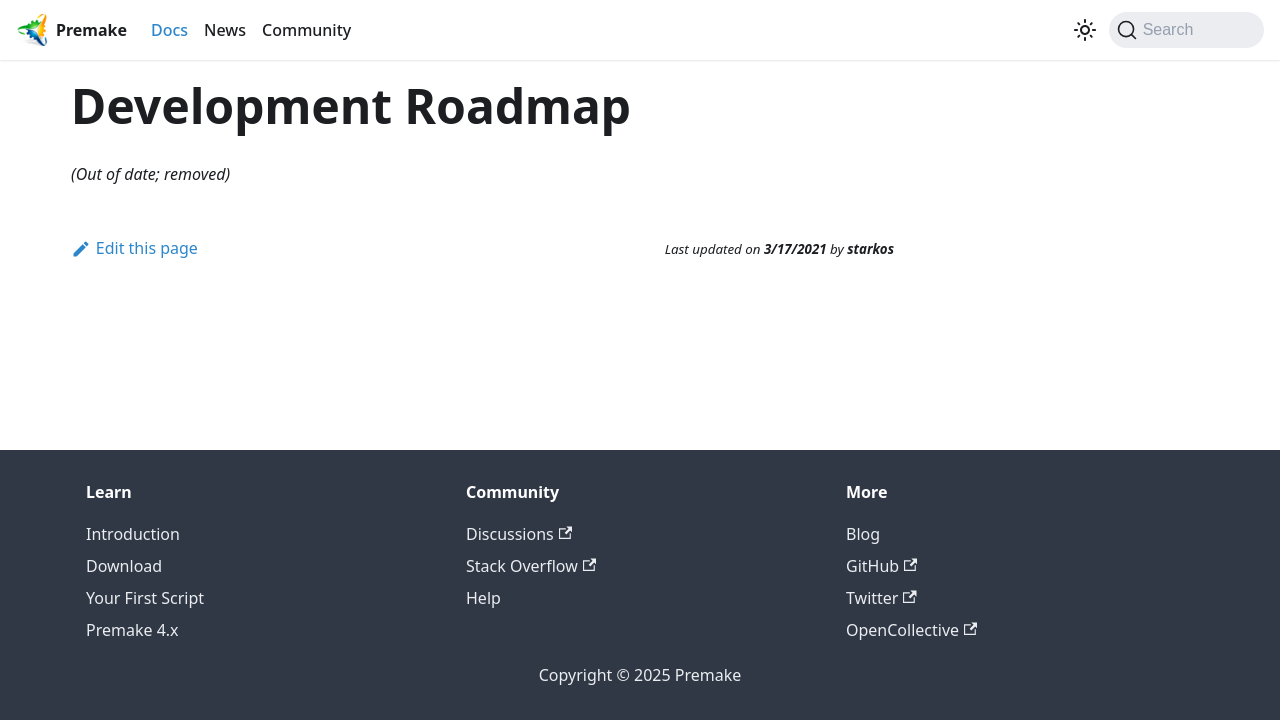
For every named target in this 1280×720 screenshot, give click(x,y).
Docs (169, 30)
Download (124, 566)
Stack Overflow (531, 566)
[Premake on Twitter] (1045, 30)
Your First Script (145, 598)
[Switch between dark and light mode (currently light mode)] (1085, 30)
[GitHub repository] (1061, 30)
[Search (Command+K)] (1186, 30)
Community (306, 30)
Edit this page (134, 248)
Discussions (519, 534)
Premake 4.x (132, 630)
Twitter (881, 598)
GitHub (881, 566)
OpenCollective (911, 630)
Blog (863, 534)
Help (483, 598)
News (225, 30)
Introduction (133, 534)
